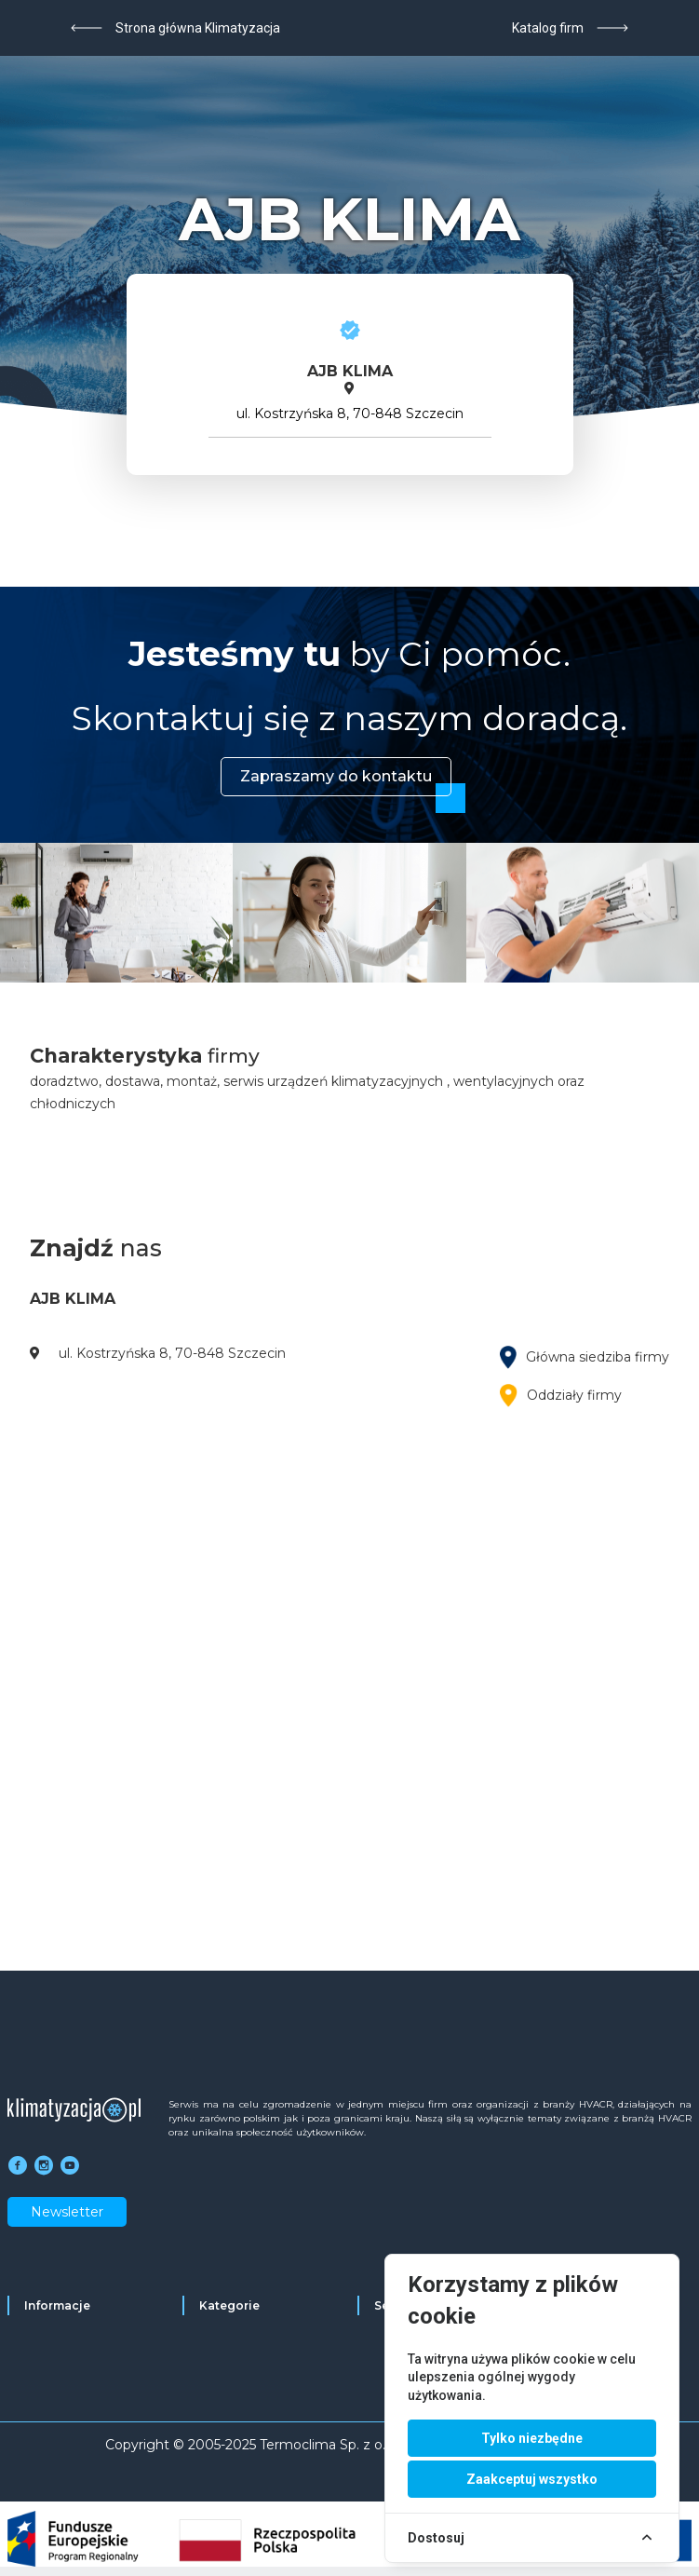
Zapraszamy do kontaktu (336, 776)
